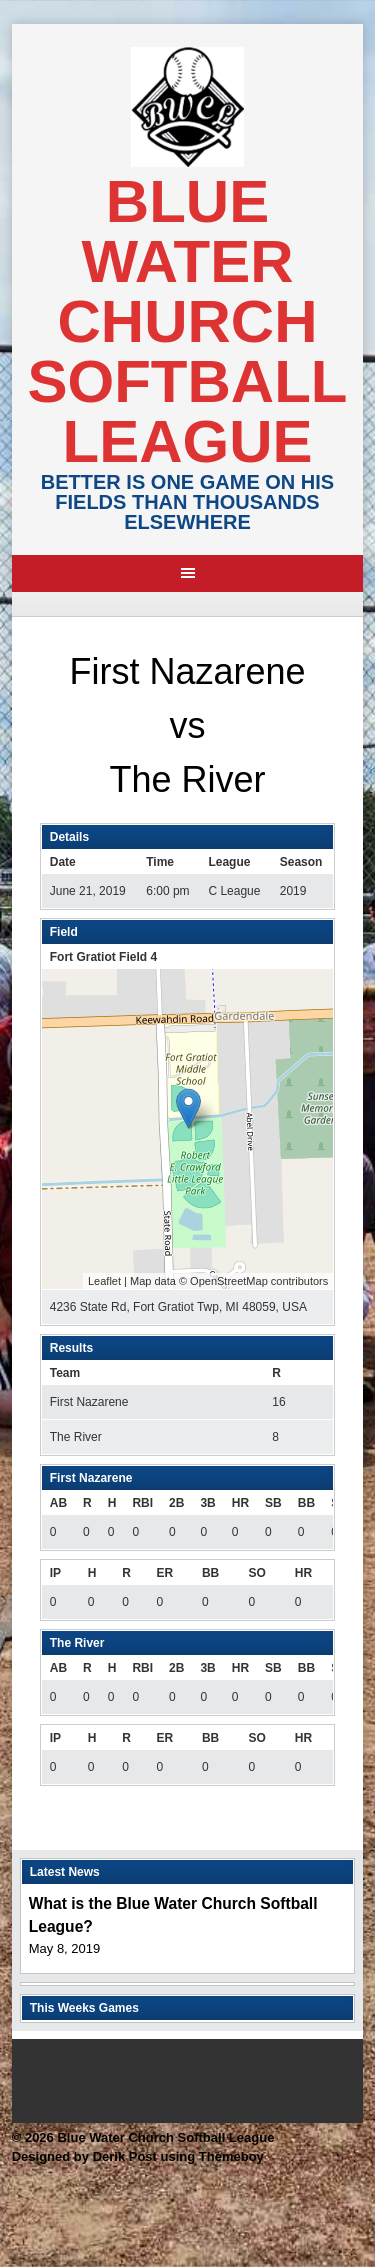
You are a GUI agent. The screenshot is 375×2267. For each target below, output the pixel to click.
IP (55, 1573)
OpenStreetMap (229, 1281)
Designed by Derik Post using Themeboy (138, 2156)
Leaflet (104, 1281)
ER (164, 1573)
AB (58, 1503)
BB (306, 1503)
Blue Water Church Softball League (188, 321)
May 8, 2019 (65, 1948)
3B (207, 1503)
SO (256, 1573)
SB (273, 1503)
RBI (142, 1503)
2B (176, 1503)
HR (240, 1503)
